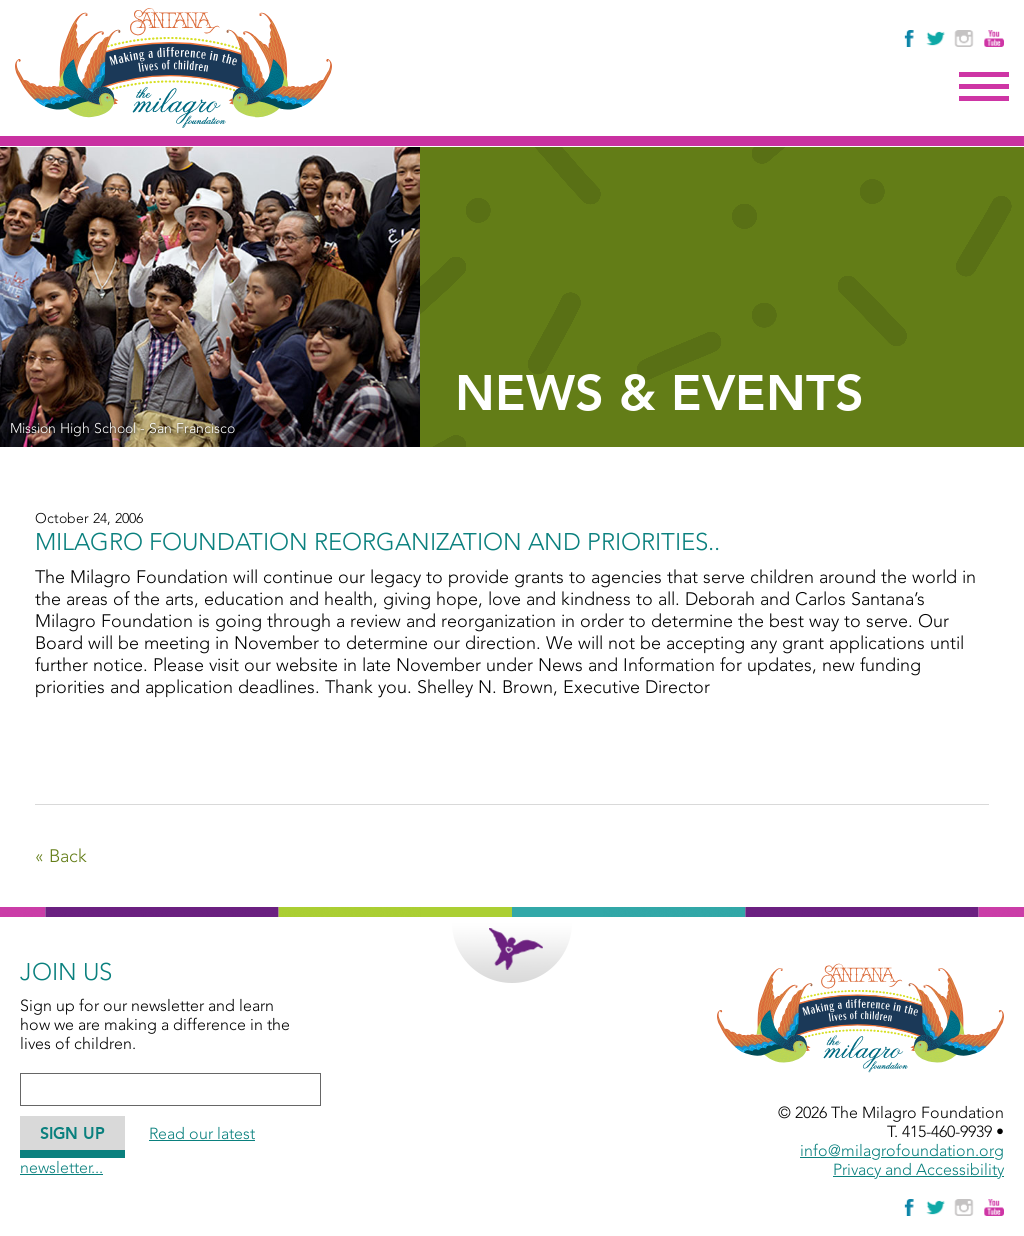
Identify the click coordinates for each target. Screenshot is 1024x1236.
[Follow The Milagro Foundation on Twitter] (935, 38)
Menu (984, 87)
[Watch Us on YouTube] (994, 38)
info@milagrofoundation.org (902, 1150)
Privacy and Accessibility (918, 1169)
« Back (61, 856)
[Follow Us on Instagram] (966, 38)
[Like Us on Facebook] (910, 38)
